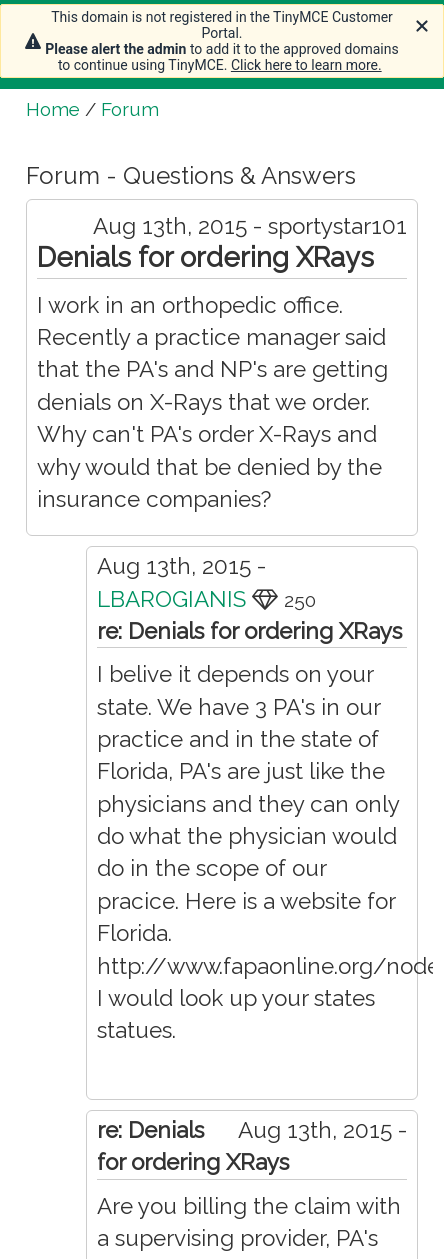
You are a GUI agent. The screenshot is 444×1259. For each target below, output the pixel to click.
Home (53, 109)
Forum (130, 109)
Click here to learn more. (306, 65)
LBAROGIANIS (171, 599)
